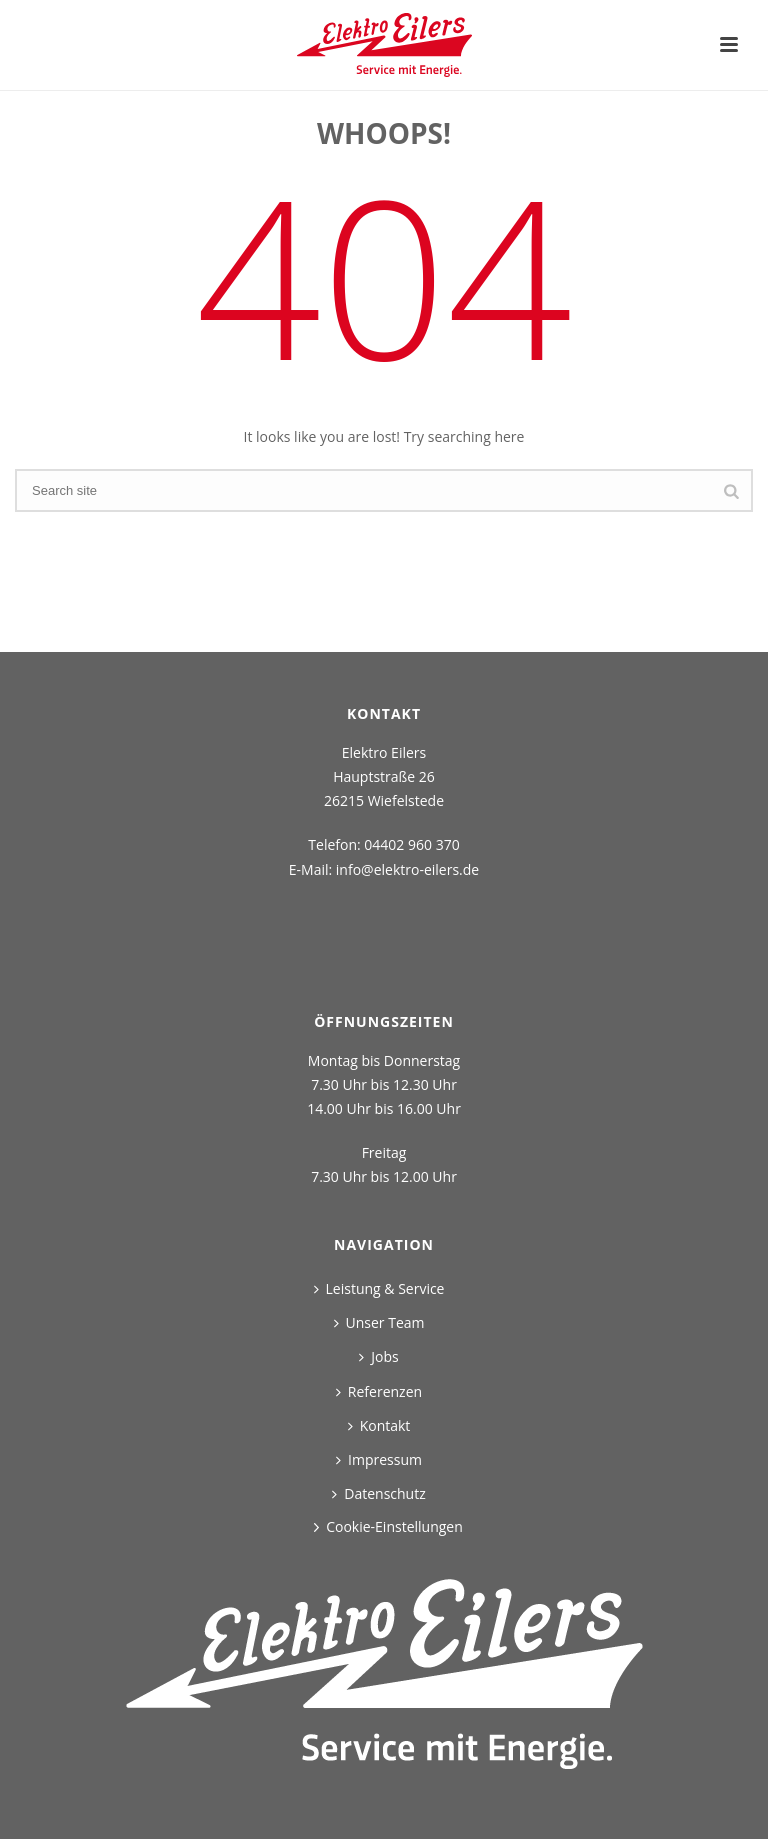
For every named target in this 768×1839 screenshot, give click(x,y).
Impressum (379, 1459)
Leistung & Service (379, 1288)
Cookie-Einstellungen (394, 1526)
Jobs (378, 1356)
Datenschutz (378, 1493)
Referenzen (379, 1391)
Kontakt (379, 1425)
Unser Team (379, 1322)
